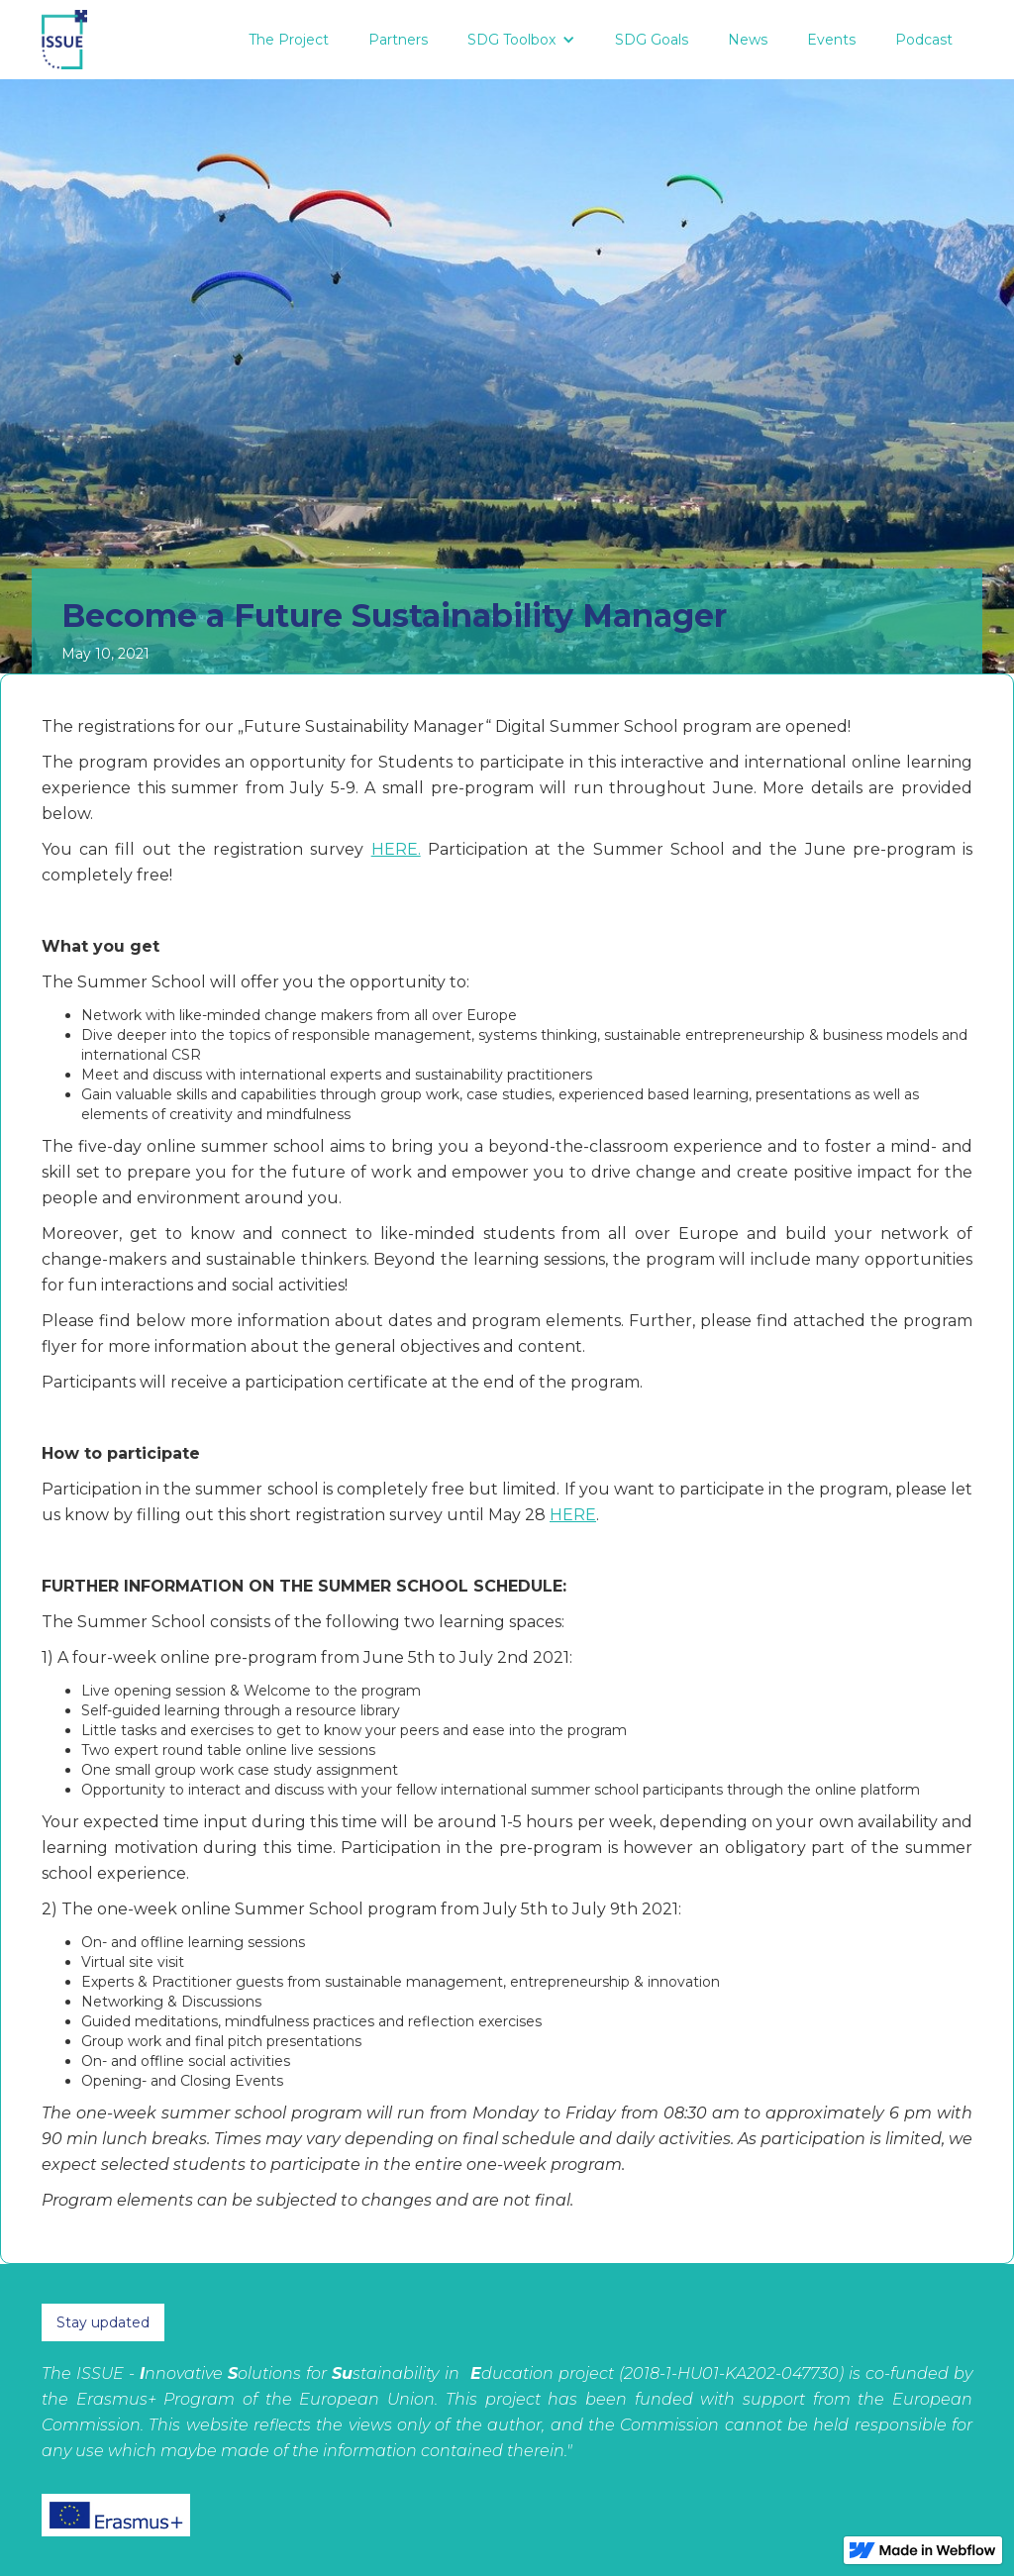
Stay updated (103, 2322)
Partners (398, 40)
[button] (521, 39)
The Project (289, 40)
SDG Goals (651, 40)
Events (831, 40)
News (747, 40)
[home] (64, 39)
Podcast (924, 40)
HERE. (396, 849)
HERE (573, 1514)
